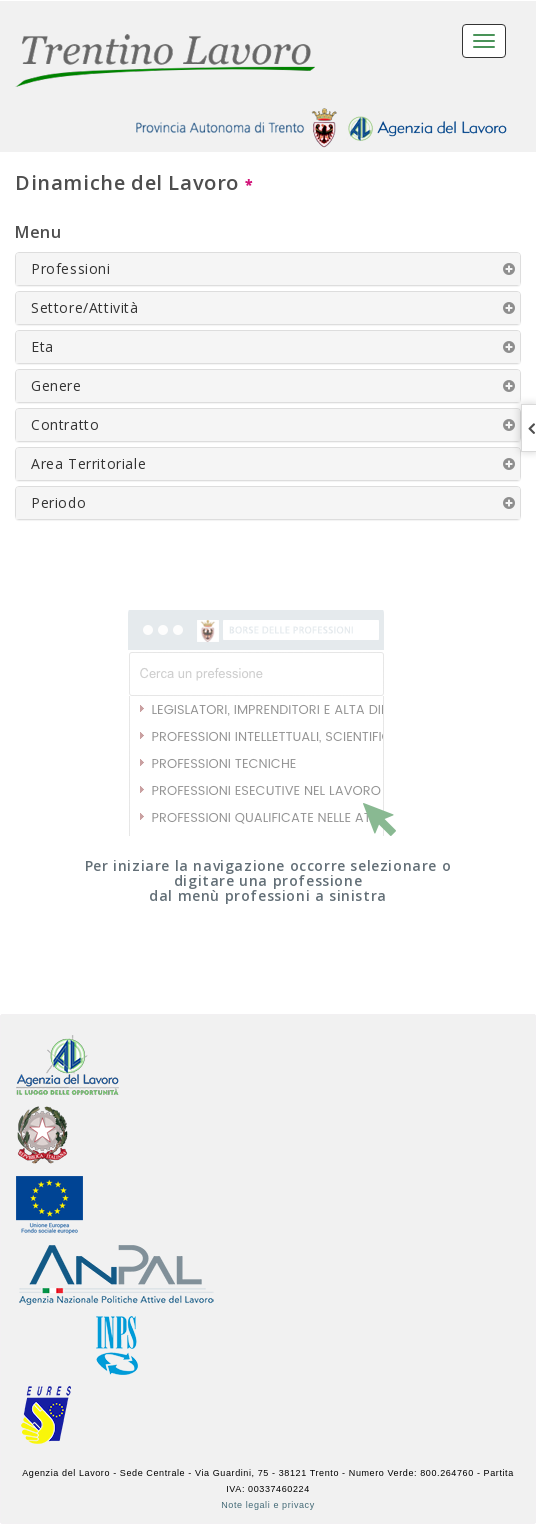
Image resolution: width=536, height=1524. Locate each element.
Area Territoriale (88, 463)
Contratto (65, 424)
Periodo (58, 502)
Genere (56, 385)
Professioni (71, 268)
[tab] (268, 269)
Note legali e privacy (268, 1505)
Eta (42, 346)
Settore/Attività (85, 307)
